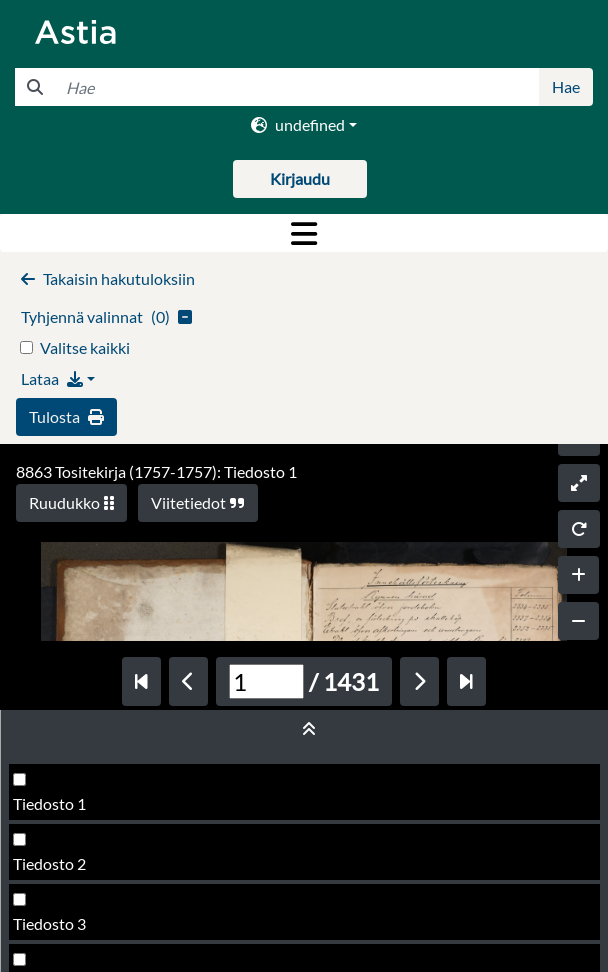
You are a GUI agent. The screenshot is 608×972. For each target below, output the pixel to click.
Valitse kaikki (85, 347)
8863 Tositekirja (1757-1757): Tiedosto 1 (156, 471)
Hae (566, 86)
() (106, 316)
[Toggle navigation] (304, 233)
